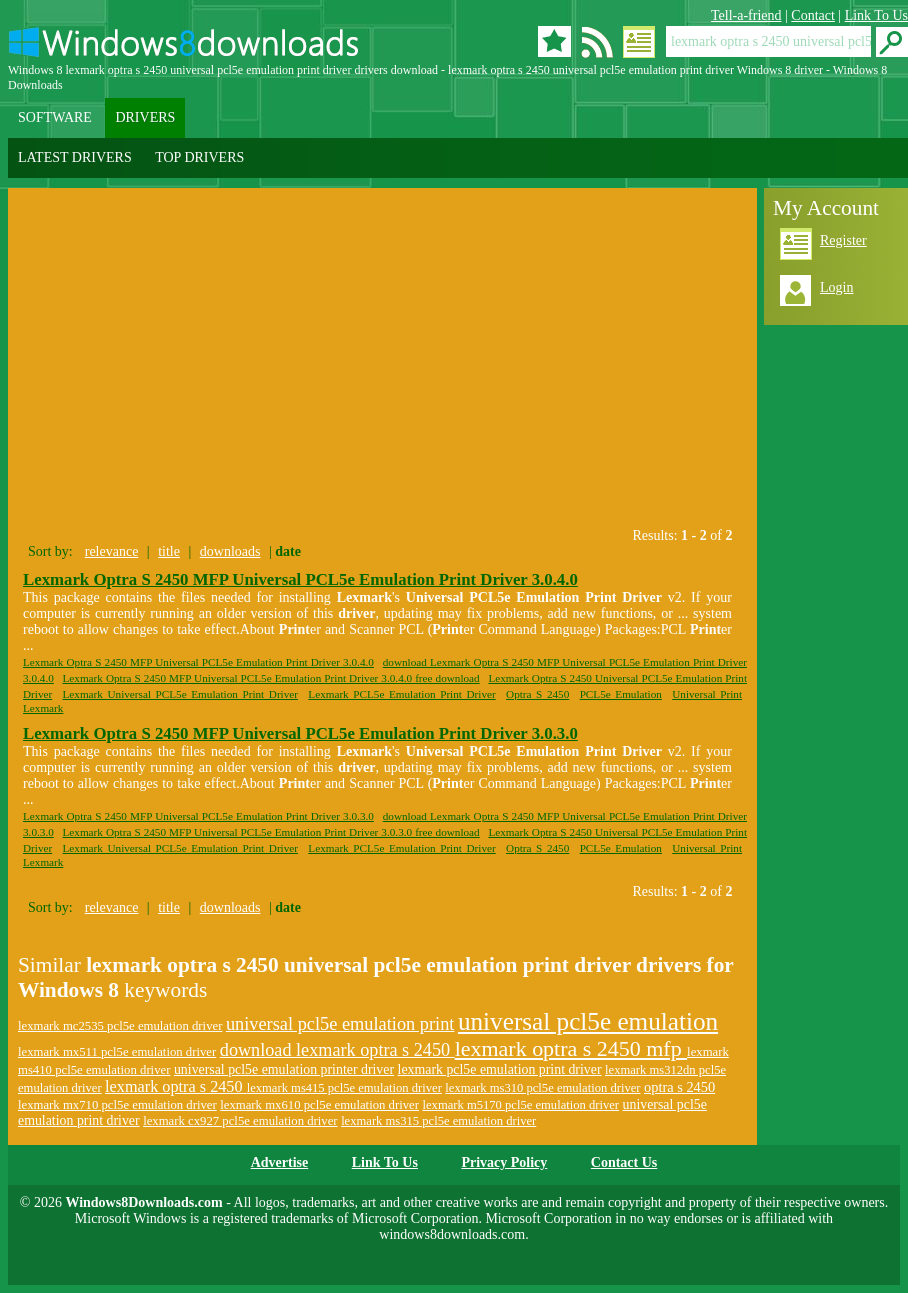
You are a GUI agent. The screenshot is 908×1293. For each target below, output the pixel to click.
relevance (112, 551)
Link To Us (876, 15)
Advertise (280, 1162)
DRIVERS (145, 117)
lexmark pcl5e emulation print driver (500, 1069)
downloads (230, 551)
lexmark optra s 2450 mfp (571, 1048)
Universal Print (707, 694)
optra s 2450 (679, 1087)
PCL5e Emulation (621, 694)
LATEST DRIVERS (75, 157)
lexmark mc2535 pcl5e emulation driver (120, 1026)
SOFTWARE (55, 117)
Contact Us (624, 1162)
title (169, 551)
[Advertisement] (196, 353)
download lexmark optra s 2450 (337, 1050)
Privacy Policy (504, 1162)
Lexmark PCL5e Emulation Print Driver (401, 694)
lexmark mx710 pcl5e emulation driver (117, 1105)
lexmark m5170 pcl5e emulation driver (521, 1105)
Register (843, 240)
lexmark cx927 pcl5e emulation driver (240, 1121)
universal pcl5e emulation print (340, 1024)
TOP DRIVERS (199, 157)
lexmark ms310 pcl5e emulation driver (542, 1088)
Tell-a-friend (746, 15)
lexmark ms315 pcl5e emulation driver (438, 1121)
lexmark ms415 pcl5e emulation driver (344, 1088)
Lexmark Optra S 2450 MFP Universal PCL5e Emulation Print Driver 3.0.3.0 (300, 733)
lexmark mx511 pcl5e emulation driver (117, 1052)
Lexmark (43, 708)
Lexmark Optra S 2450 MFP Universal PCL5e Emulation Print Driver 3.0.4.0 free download (271, 678)
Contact (813, 15)
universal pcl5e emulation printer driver (284, 1069)
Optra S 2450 (537, 694)
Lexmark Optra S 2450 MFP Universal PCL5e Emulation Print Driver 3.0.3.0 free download (271, 832)
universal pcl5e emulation (588, 1021)
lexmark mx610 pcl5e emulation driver (319, 1105)
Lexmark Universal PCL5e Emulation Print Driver (181, 694)
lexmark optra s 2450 (176, 1087)
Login (836, 287)
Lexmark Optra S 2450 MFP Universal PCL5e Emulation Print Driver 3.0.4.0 (300, 579)
